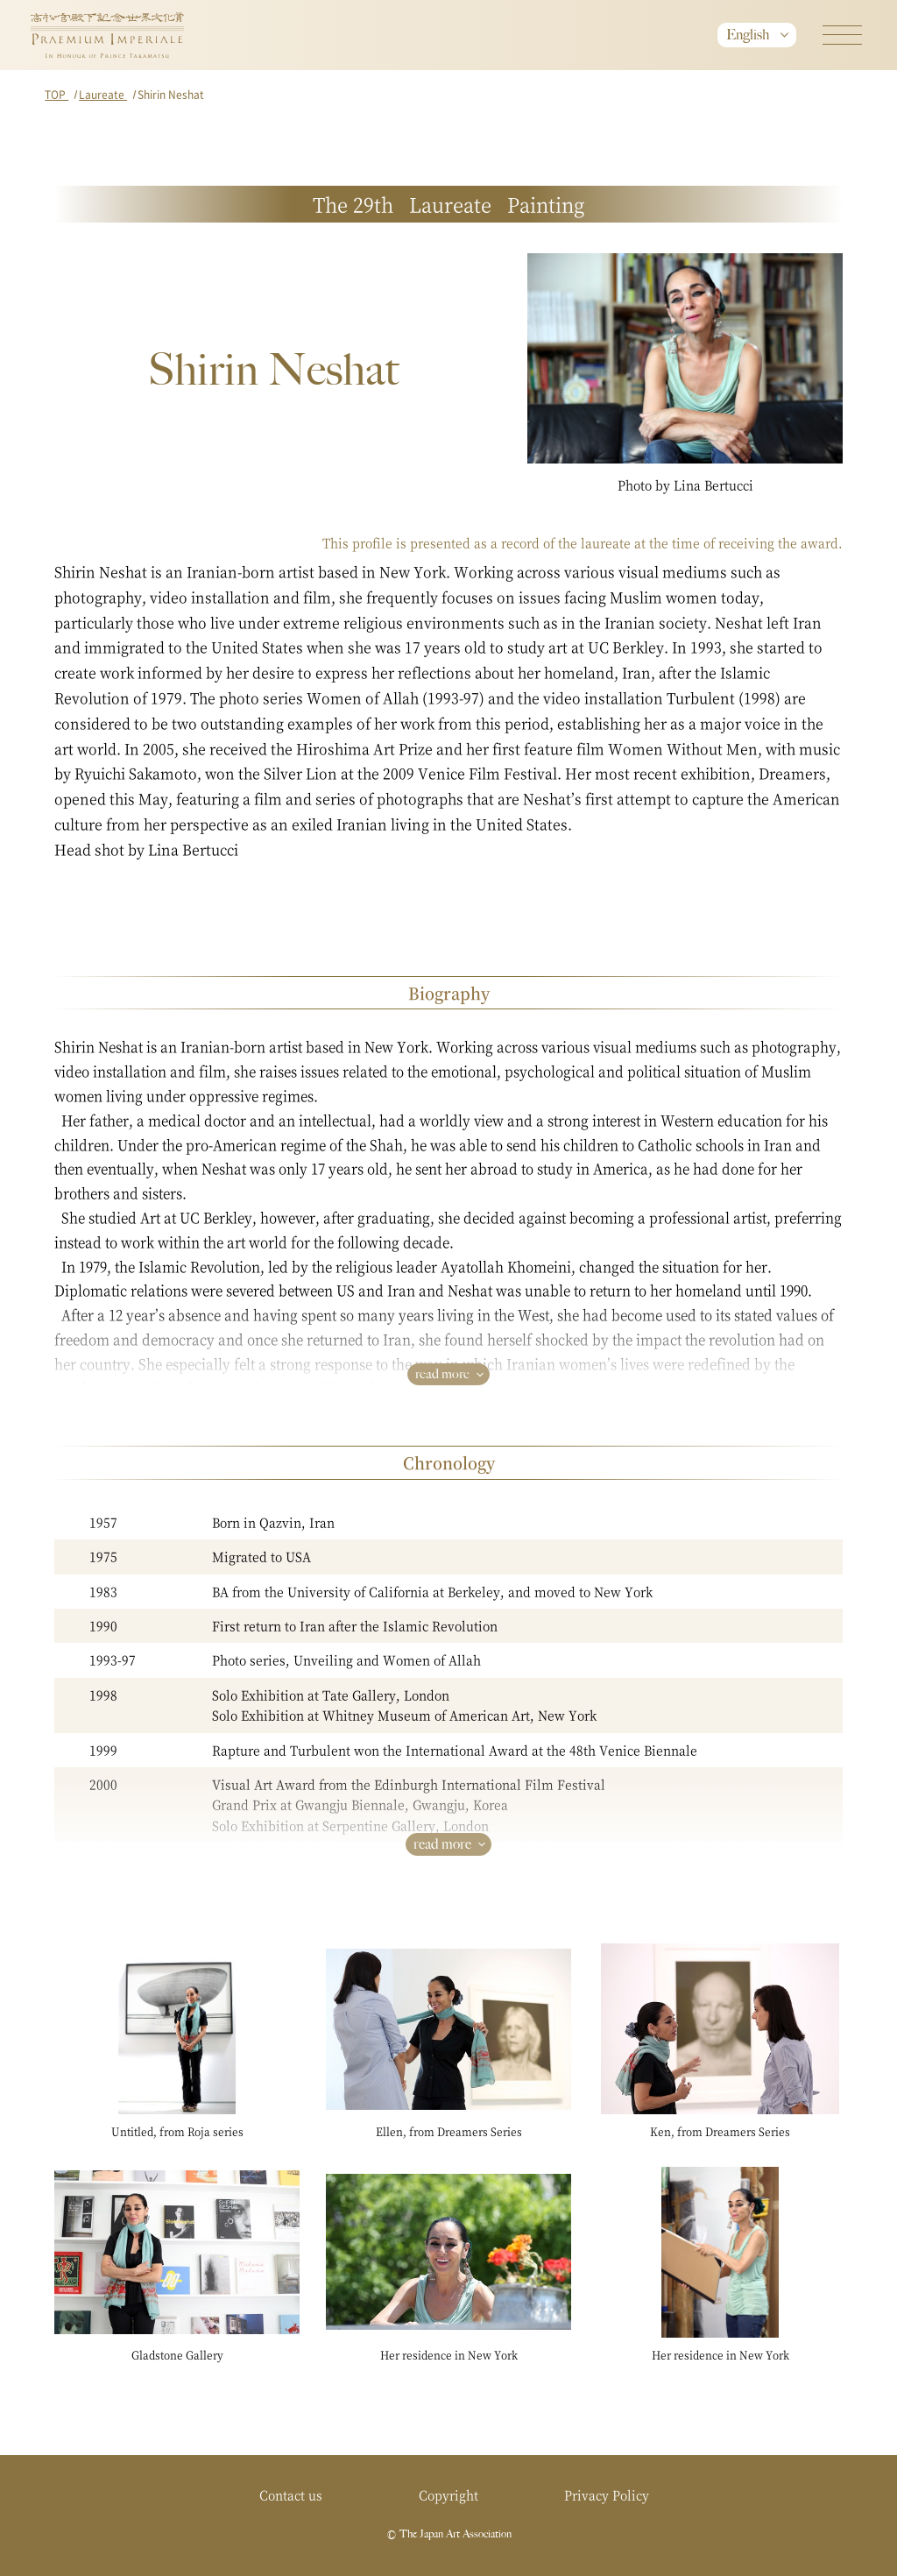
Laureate (103, 94)
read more (442, 1373)
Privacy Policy (606, 2494)
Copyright (448, 2494)
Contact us (290, 2494)
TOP (56, 94)
